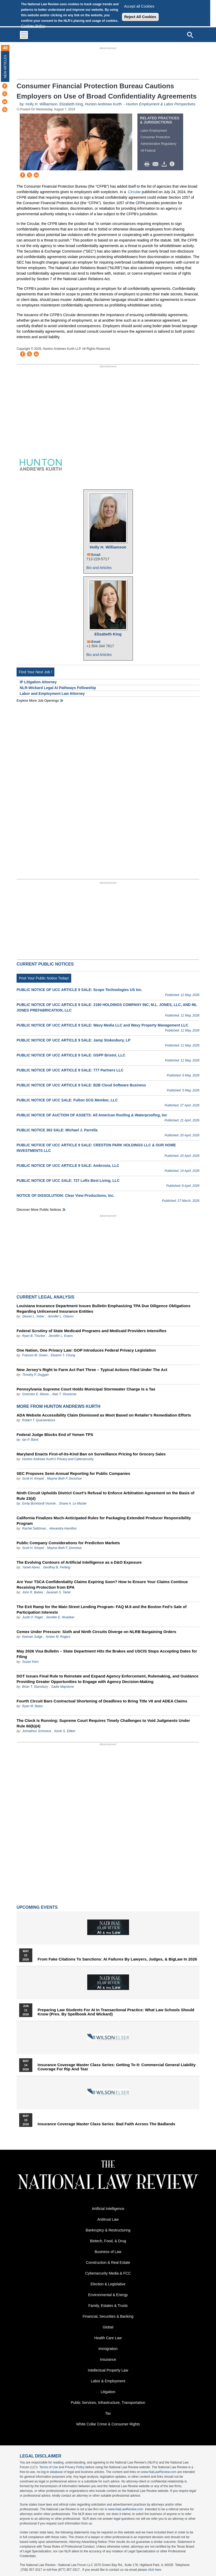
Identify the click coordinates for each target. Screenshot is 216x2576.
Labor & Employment (108, 2381)
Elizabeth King (71, 104)
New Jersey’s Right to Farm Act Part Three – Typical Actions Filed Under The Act (92, 1369)
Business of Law (108, 2252)
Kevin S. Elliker (64, 1731)
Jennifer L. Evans (60, 1336)
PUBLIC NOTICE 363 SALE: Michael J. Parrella (57, 1130)
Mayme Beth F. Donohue (64, 1478)
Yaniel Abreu (31, 1567)
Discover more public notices (39, 1210)
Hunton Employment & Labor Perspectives (161, 104)
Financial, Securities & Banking (108, 2316)
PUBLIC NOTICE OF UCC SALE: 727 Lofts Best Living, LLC (68, 1180)
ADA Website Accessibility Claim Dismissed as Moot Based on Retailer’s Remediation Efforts (104, 1415)
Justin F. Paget (32, 1617)
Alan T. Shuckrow (64, 1394)
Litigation (108, 2392)
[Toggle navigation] (24, 35)
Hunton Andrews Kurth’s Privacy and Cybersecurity (57, 1459)
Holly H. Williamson (42, 104)
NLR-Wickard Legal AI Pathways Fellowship (58, 688)
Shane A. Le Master (73, 1503)
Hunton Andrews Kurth (103, 104)
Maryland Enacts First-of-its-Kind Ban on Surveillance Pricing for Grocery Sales (91, 1454)
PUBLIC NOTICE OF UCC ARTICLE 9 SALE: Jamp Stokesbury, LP (73, 1040)
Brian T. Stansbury (35, 1687)
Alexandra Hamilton (63, 1528)
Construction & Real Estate (108, 2262)
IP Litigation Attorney (38, 682)
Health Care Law (108, 2338)
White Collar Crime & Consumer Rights (108, 2424)
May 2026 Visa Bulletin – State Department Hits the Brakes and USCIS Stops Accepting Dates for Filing (107, 1654)
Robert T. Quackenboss (38, 1420)
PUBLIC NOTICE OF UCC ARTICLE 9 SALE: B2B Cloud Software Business (81, 1085)
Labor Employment (153, 130)
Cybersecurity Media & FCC (108, 2273)
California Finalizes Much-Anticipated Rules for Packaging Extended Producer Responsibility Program (104, 1521)
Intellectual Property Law (108, 2370)
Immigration (107, 2349)
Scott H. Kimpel (33, 1478)
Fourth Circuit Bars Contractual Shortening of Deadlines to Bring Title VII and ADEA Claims (102, 1701)
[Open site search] (190, 34)
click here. (155, 2570)
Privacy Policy (75, 2467)
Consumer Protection (155, 137)
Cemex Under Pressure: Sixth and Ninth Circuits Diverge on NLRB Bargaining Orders (96, 1631)
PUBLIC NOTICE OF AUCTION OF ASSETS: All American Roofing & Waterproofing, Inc (92, 1115)
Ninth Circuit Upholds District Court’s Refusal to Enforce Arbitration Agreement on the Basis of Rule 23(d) (105, 1496)
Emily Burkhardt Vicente (39, 1503)
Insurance (108, 2359)
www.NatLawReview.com (158, 2472)
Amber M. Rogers (58, 1637)
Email (96, 555)
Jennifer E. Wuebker (60, 1617)
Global (108, 2327)
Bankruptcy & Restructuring (108, 2230)
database (56, 2472)
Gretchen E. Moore (35, 1394)
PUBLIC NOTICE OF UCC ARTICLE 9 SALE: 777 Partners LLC (70, 1070)
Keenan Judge (32, 1637)
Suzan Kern (30, 1662)
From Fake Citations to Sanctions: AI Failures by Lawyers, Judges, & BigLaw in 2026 (117, 1959)
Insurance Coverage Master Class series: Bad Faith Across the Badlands (106, 2124)
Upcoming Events (37, 1907)
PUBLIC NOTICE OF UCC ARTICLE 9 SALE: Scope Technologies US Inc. (79, 990)
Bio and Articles (99, 568)
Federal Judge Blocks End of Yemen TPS (55, 1434)
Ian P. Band (30, 1439)
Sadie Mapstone (62, 1687)
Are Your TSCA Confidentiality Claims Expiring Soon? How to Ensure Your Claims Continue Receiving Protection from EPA (102, 1584)
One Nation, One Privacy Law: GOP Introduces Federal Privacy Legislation (86, 1350)
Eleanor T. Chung (63, 1355)
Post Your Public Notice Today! (44, 978)
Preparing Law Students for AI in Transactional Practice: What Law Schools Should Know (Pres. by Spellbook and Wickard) (116, 2012)
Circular (134, 192)
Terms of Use (48, 2467)
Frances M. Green (35, 1355)
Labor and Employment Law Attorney (52, 693)
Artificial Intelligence (108, 2208)
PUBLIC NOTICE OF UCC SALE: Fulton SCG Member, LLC (67, 1100)
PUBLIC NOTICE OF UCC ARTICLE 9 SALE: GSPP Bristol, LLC (71, 1055)
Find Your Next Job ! (35, 672)
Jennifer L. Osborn (61, 1316)
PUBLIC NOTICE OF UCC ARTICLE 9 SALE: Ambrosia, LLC (68, 1165)
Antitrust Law (108, 2219)
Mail (156, 164)
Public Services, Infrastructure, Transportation (108, 2402)
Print (148, 164)
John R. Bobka (32, 1592)
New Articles (5, 66)
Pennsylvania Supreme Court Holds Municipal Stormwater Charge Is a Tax (86, 1389)
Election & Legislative (107, 2284)
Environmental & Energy (108, 2295)
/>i (173, 164)
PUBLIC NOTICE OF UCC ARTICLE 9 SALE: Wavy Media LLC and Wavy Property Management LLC (102, 1025)
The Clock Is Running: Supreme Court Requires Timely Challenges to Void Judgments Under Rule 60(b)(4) (103, 1723)
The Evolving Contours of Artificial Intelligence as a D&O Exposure (79, 1562)
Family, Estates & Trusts (108, 2305)
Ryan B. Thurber (33, 1336)
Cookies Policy (33, 26)
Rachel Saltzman (34, 1528)
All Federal (147, 150)
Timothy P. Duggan (35, 1375)
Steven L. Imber (33, 1316)
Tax (108, 2413)
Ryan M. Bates (32, 1706)
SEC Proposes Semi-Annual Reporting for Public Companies (73, 1473)
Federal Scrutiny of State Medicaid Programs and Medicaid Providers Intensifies (91, 1330)
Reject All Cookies (140, 17)
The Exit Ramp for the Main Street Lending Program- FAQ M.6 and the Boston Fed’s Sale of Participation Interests (102, 1609)
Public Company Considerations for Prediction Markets (68, 1543)
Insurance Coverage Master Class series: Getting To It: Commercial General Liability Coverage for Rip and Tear (117, 2067)
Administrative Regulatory (158, 144)
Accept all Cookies (139, 6)
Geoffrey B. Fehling (56, 1567)
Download (165, 164)
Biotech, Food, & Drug (108, 2241)
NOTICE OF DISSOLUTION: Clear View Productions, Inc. (65, 1195)
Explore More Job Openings (38, 700)
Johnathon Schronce (36, 1731)
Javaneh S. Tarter (58, 1592)
